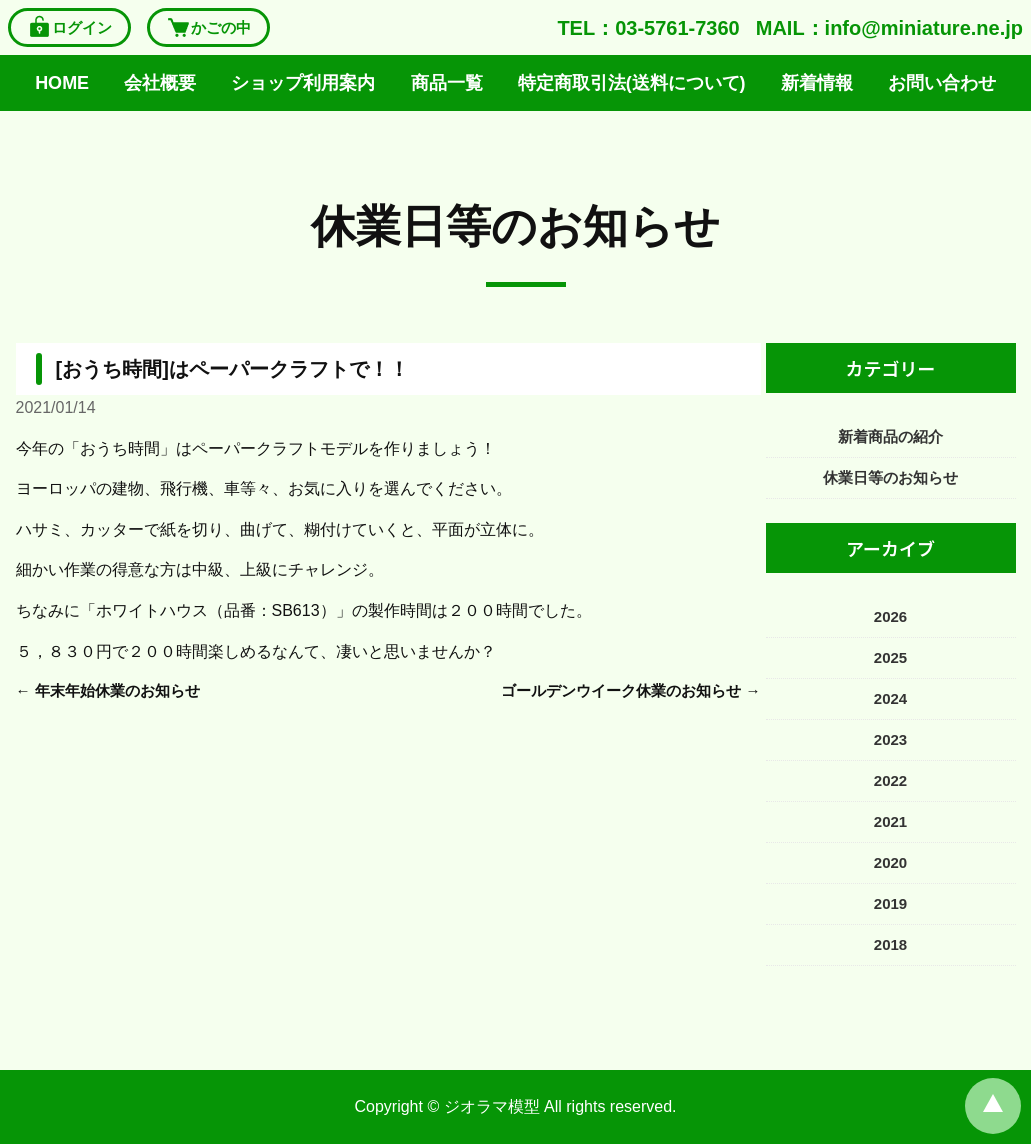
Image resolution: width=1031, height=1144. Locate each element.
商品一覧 (447, 83)
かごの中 (208, 27)
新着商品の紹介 (890, 436)
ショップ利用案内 (303, 83)
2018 (890, 944)
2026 (890, 616)
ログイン (69, 27)
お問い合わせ (942, 83)
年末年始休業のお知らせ (117, 690)
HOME (62, 83)
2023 (890, 739)
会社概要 (160, 83)
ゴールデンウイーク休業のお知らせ (621, 690)
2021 (890, 821)
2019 (890, 903)
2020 (890, 862)
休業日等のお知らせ (515, 226)
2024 (890, 698)
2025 (890, 657)
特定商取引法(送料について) (632, 83)
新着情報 (817, 83)
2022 (890, 780)
